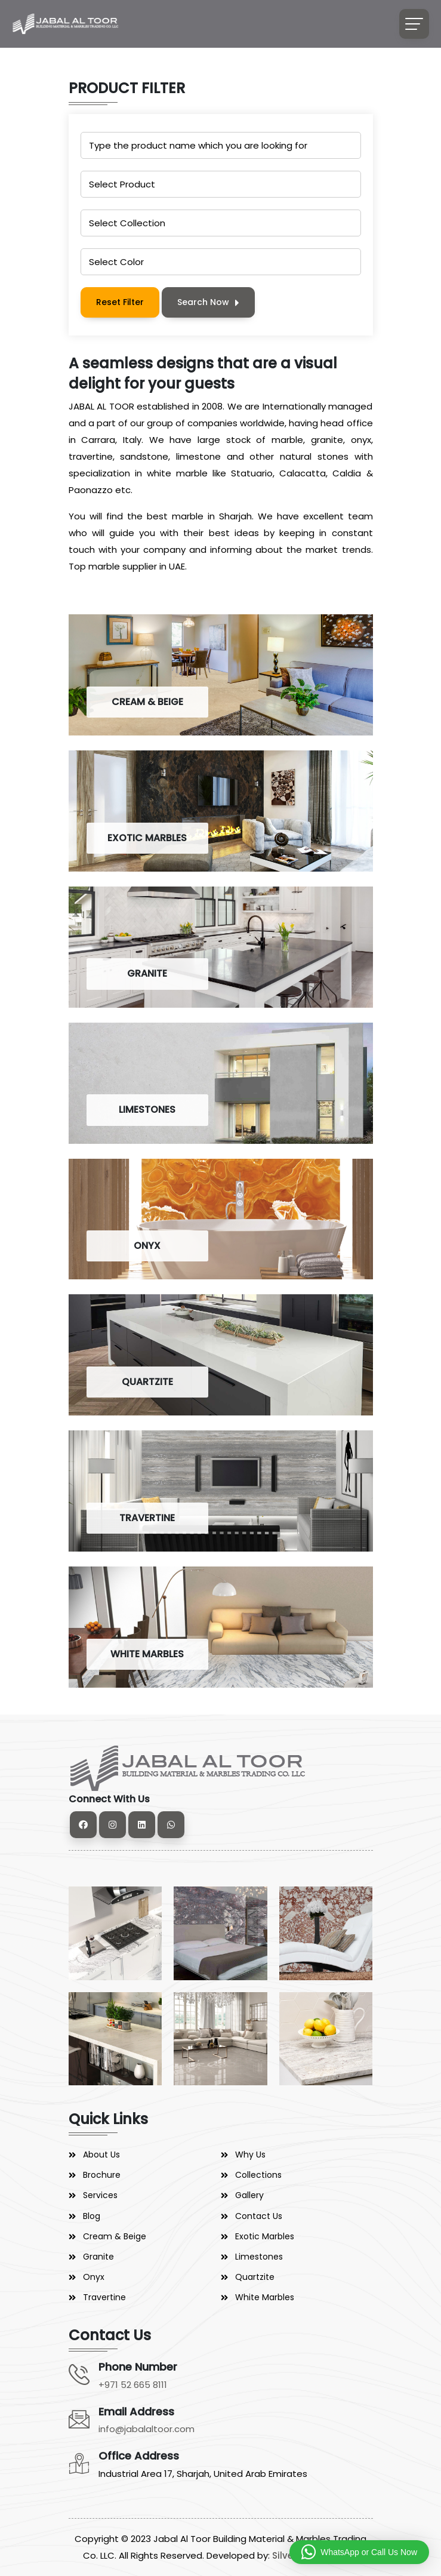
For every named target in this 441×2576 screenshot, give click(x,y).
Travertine (104, 2297)
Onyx (93, 2277)
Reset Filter (120, 302)
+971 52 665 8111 (132, 2384)
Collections (258, 2174)
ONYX (147, 1245)
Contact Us (258, 2216)
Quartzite (255, 2277)
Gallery (249, 2195)
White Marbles (264, 2297)
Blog (91, 2216)
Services (100, 2195)
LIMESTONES (147, 1109)
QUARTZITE (147, 1382)
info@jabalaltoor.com (146, 2429)
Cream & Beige (114, 2236)
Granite (98, 2256)
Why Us (250, 2154)
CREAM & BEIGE (147, 702)
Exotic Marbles (264, 2236)
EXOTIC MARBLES (147, 838)
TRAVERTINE (147, 1518)
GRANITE (147, 973)
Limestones (259, 2256)
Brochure (102, 2174)
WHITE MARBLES (147, 1654)
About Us (101, 2154)
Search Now (208, 302)
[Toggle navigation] (414, 24)
